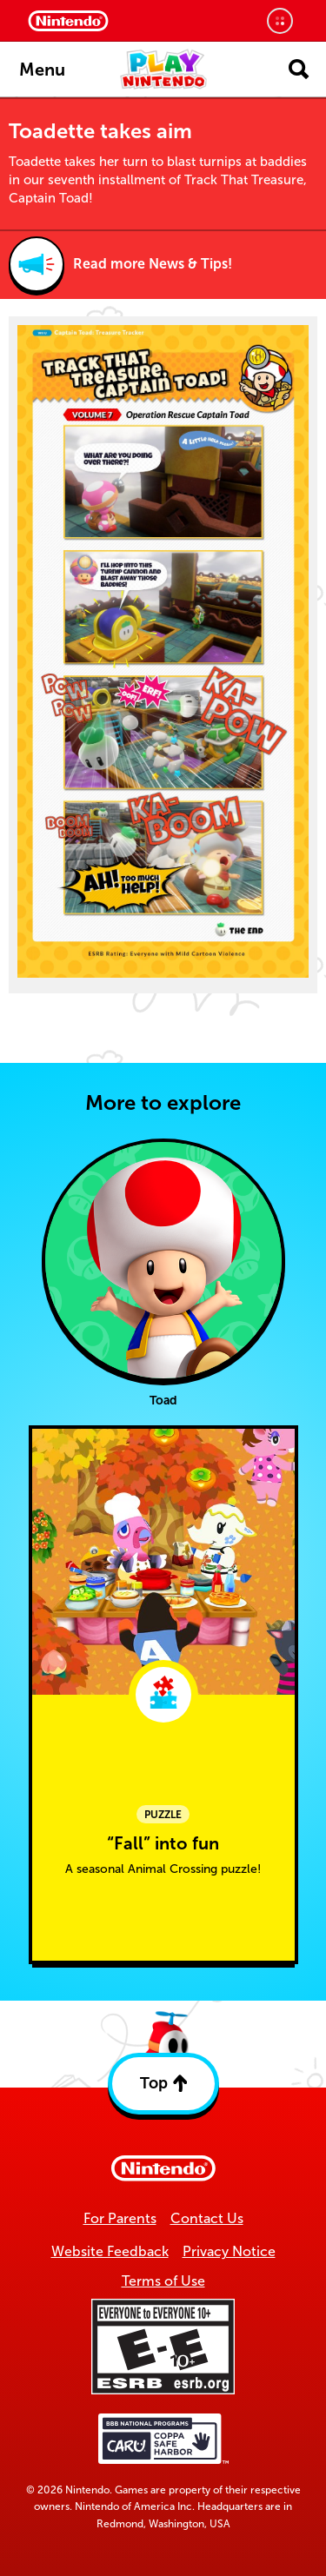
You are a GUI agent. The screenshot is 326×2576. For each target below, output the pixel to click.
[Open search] (298, 69)
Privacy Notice (229, 2251)
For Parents (119, 2218)
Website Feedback (110, 2251)
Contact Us (206, 2218)
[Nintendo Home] (68, 20)
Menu (42, 69)
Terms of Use (163, 2281)
